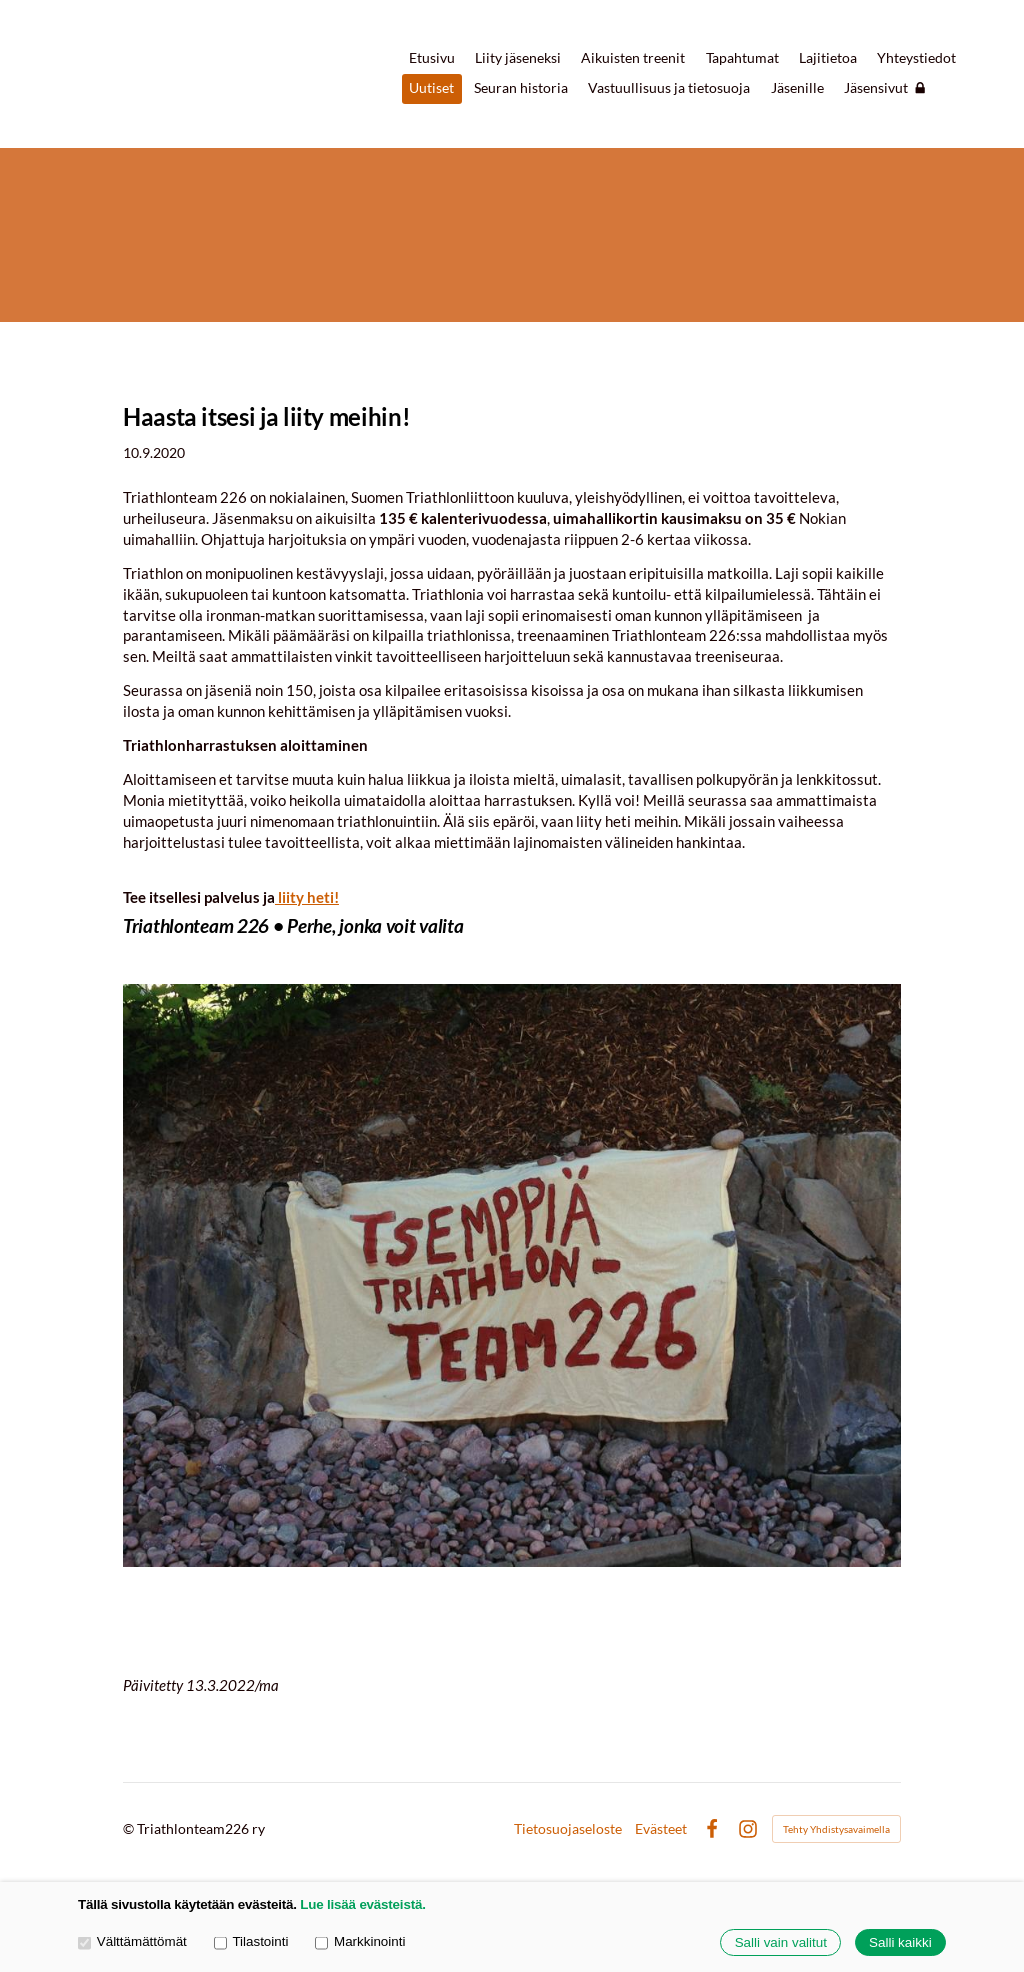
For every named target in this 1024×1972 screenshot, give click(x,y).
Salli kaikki (900, 1942)
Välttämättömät (132, 1941)
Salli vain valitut (781, 1942)
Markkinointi (360, 1941)
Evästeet (661, 1829)
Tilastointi (251, 1941)
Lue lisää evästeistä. (362, 1904)
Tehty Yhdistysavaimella (836, 1829)
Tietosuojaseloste (568, 1829)
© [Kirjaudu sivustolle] (130, 1828)
